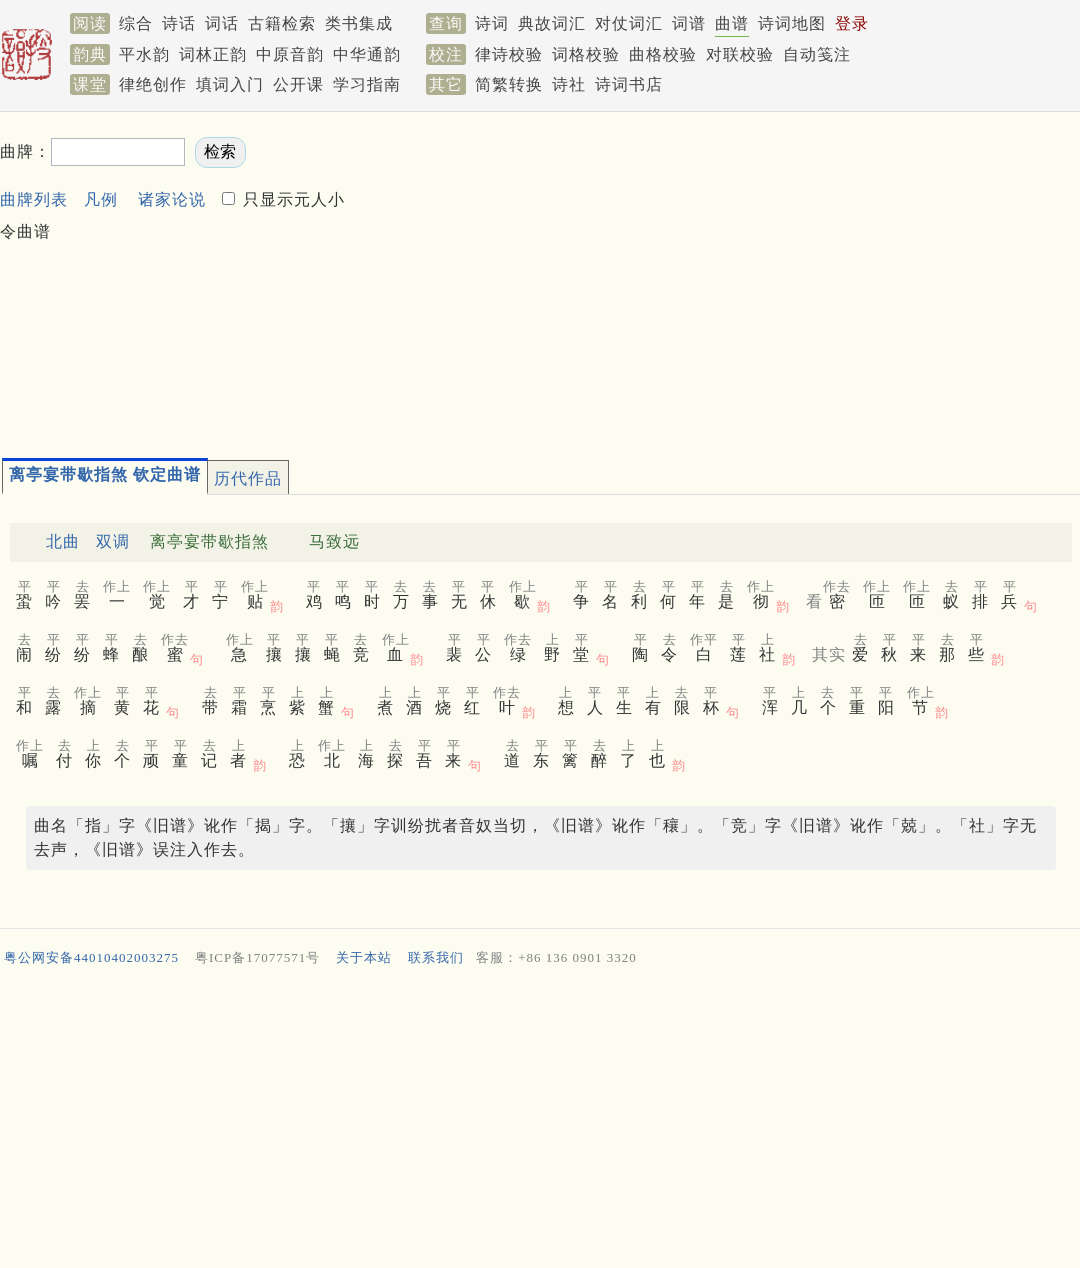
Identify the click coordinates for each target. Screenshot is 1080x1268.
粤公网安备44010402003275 (91, 957)
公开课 (298, 84)
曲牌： (25, 151)
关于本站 (364, 957)
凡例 (101, 199)
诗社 (569, 84)
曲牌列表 (34, 199)
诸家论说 (172, 199)
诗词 (492, 23)
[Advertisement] (720, 276)
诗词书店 (629, 84)
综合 (136, 23)
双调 (113, 541)
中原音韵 (290, 54)
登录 (852, 23)
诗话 (179, 23)
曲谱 (732, 23)
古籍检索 (282, 23)
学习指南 (367, 84)
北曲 (63, 541)
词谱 (689, 23)
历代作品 (248, 478)
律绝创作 (153, 84)
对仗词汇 (629, 23)
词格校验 (586, 54)
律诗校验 (509, 54)
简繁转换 (509, 84)
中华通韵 (367, 54)
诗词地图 (792, 23)
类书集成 (359, 23)
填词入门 (230, 84)
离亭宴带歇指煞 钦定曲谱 (105, 474)
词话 (222, 23)
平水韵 (144, 54)
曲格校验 (663, 54)
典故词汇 (552, 23)
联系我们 (436, 957)
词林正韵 (213, 54)
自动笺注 (817, 54)
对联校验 (740, 54)
